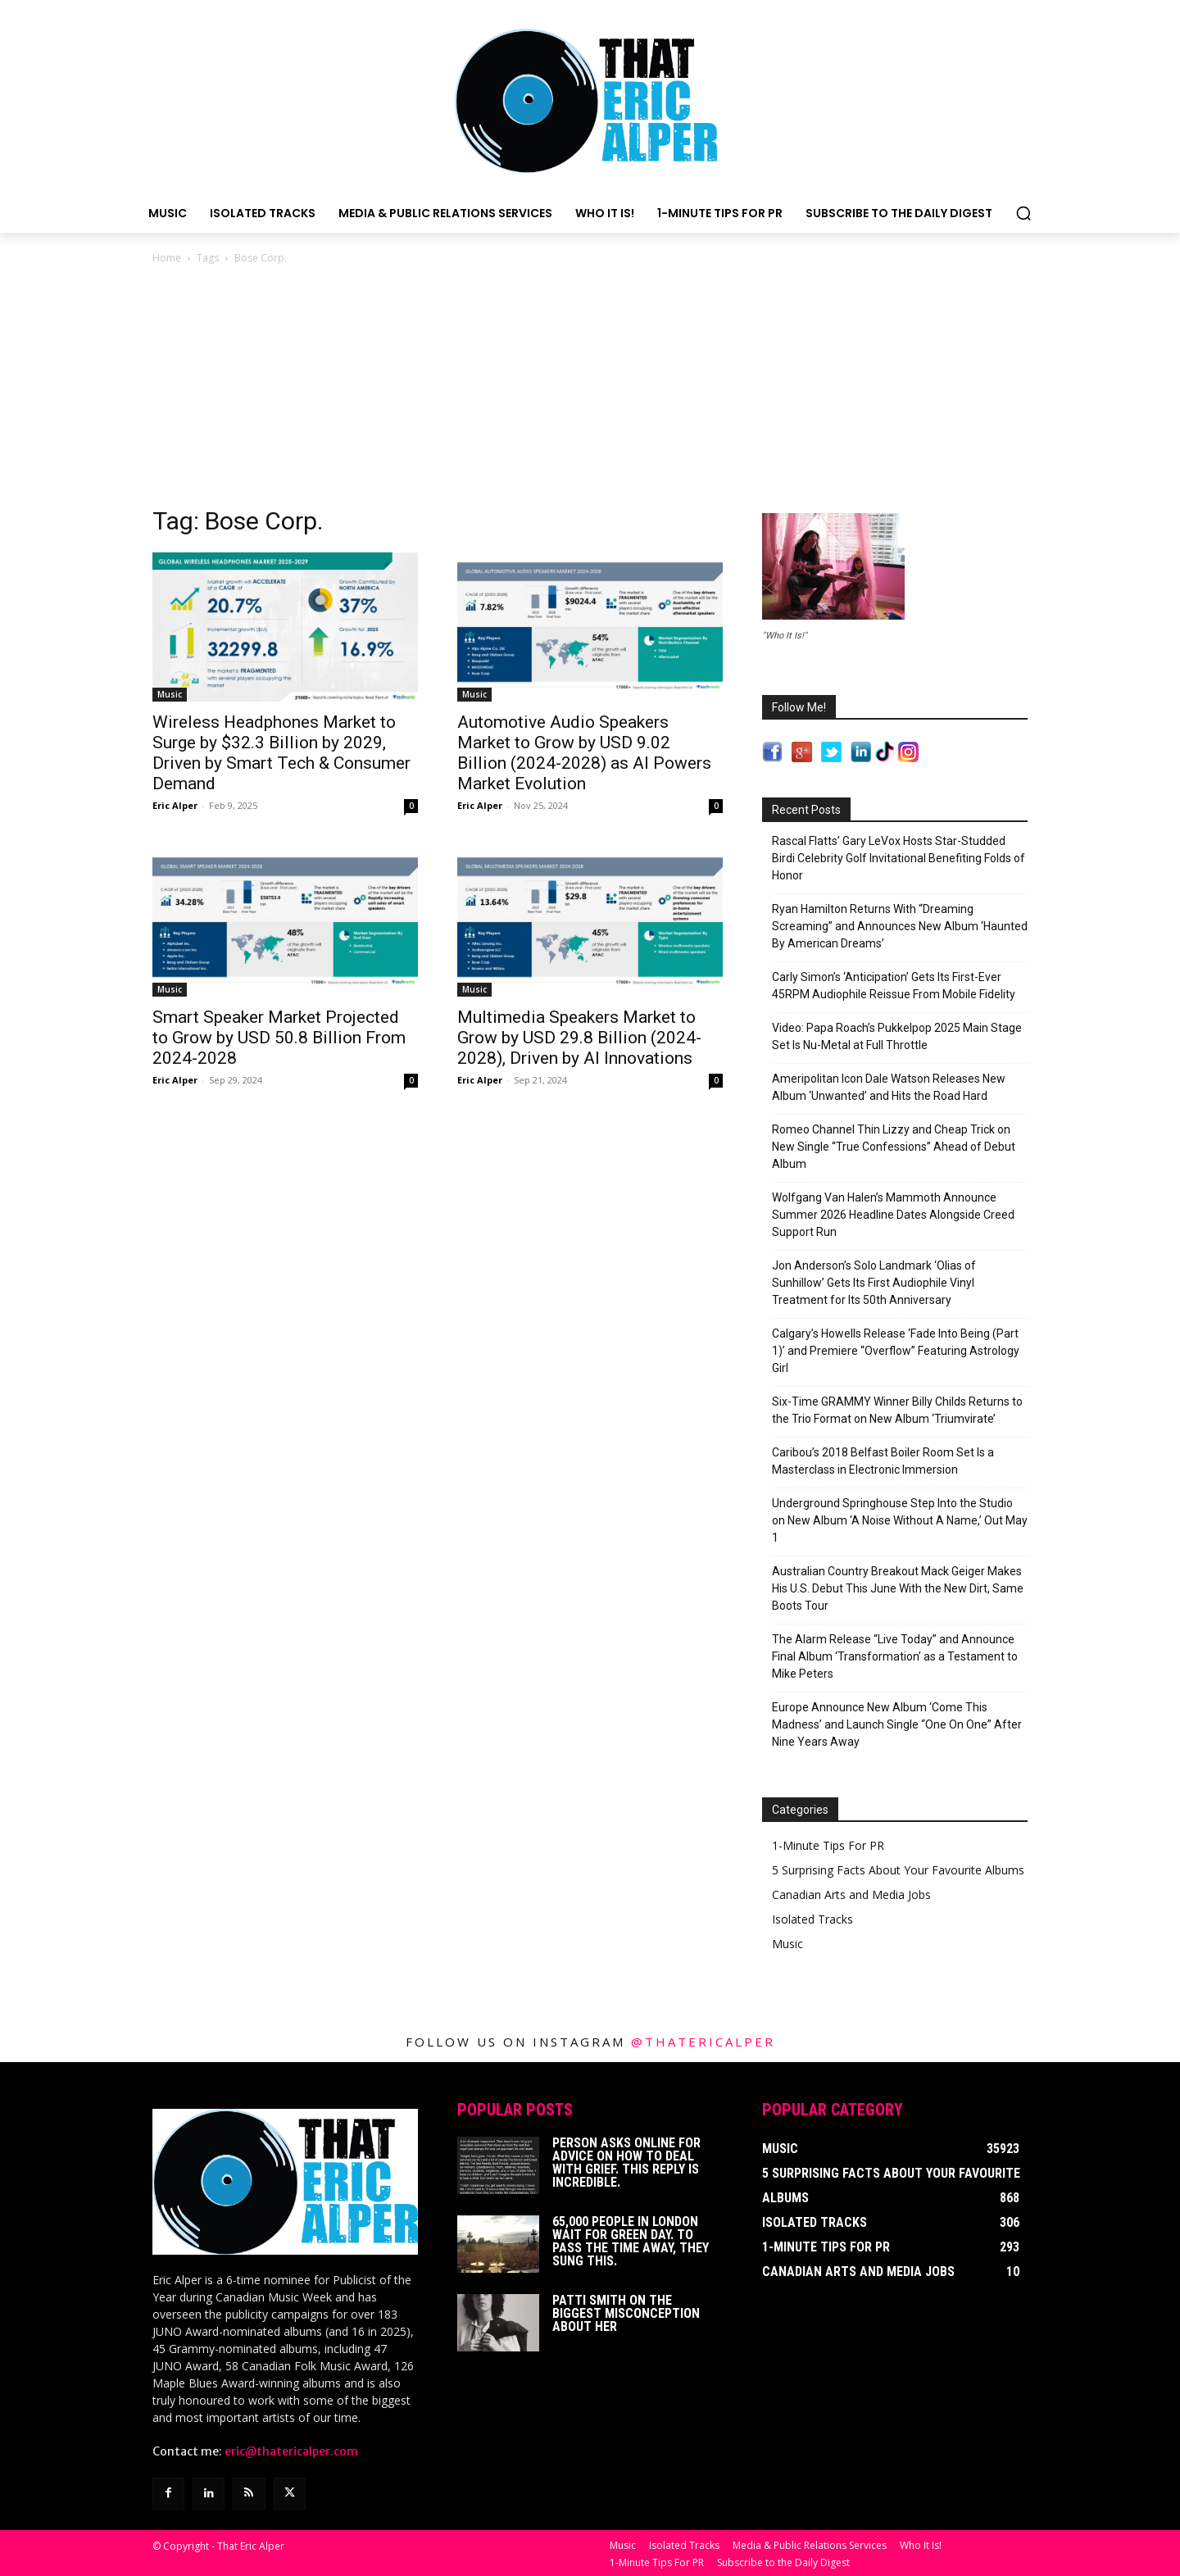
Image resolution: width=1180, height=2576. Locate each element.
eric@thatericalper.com (291, 2451)
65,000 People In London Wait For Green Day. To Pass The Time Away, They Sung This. (630, 2241)
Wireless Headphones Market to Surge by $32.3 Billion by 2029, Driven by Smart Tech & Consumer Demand (281, 752)
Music (169, 694)
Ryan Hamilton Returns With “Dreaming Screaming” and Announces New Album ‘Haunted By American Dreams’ (900, 926)
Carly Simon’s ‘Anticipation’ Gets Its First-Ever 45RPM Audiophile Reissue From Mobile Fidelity (893, 985)
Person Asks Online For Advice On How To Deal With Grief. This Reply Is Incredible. (626, 2162)
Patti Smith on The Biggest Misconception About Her (626, 2313)
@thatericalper (703, 2041)
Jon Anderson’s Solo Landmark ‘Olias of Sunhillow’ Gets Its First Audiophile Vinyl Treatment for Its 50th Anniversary (874, 1282)
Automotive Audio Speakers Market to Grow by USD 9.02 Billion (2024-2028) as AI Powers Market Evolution (584, 752)
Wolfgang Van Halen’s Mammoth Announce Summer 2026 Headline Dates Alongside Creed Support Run (893, 1214)
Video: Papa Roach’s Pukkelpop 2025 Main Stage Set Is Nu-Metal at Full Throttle (897, 1036)
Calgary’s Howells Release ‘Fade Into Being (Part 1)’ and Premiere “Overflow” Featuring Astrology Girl (895, 1350)
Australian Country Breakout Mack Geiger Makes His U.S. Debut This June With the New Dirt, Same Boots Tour (897, 1588)
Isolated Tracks (812, 1919)
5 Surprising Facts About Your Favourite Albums (898, 1870)
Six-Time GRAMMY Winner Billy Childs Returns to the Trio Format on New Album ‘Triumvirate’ (897, 1410)
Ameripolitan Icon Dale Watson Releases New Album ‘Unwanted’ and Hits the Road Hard (888, 1087)
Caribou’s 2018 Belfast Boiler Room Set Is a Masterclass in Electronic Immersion (883, 1461)
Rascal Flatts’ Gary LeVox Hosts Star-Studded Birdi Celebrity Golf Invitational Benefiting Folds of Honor (898, 858)
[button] (1023, 213)
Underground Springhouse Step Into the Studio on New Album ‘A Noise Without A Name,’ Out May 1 (900, 1520)
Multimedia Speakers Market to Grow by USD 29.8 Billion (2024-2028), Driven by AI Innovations (579, 1037)
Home (166, 258)
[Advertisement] (590, 390)
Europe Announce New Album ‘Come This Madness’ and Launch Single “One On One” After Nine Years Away (897, 1724)
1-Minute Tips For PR (828, 1845)
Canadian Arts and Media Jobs (851, 1894)
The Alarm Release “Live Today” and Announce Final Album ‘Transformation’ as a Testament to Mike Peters (895, 1656)
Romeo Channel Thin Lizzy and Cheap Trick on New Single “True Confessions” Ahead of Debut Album (893, 1146)
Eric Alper (174, 805)
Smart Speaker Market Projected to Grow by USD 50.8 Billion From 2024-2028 (279, 1037)
